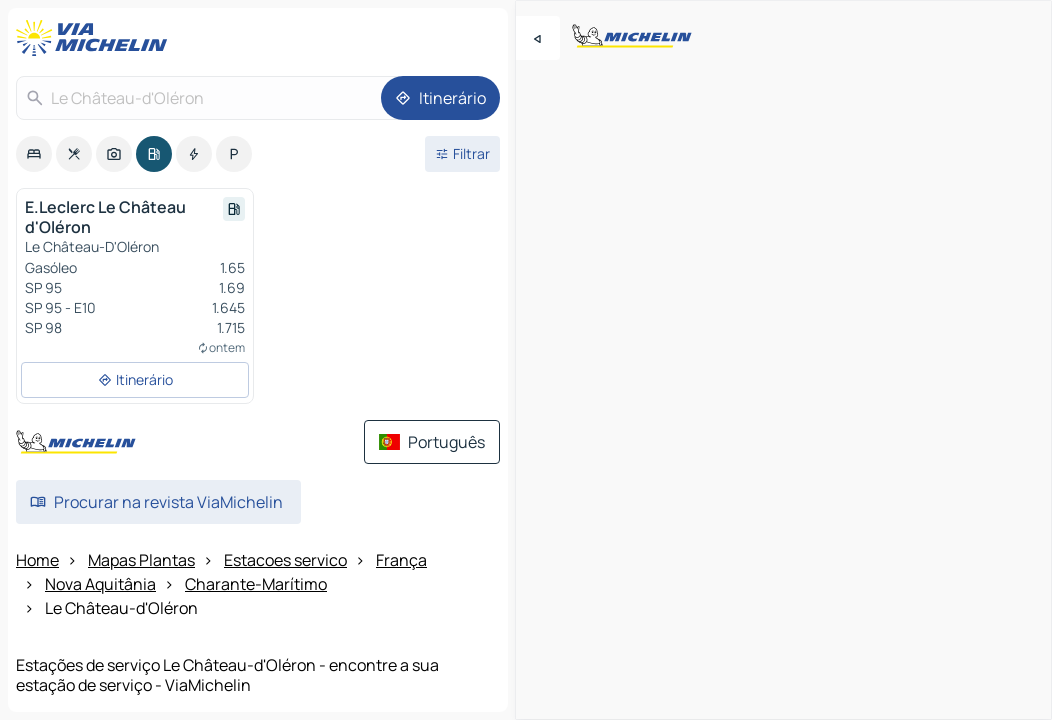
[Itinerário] (440, 98)
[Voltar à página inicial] (96, 38)
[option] (34, 154)
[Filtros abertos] (462, 154)
